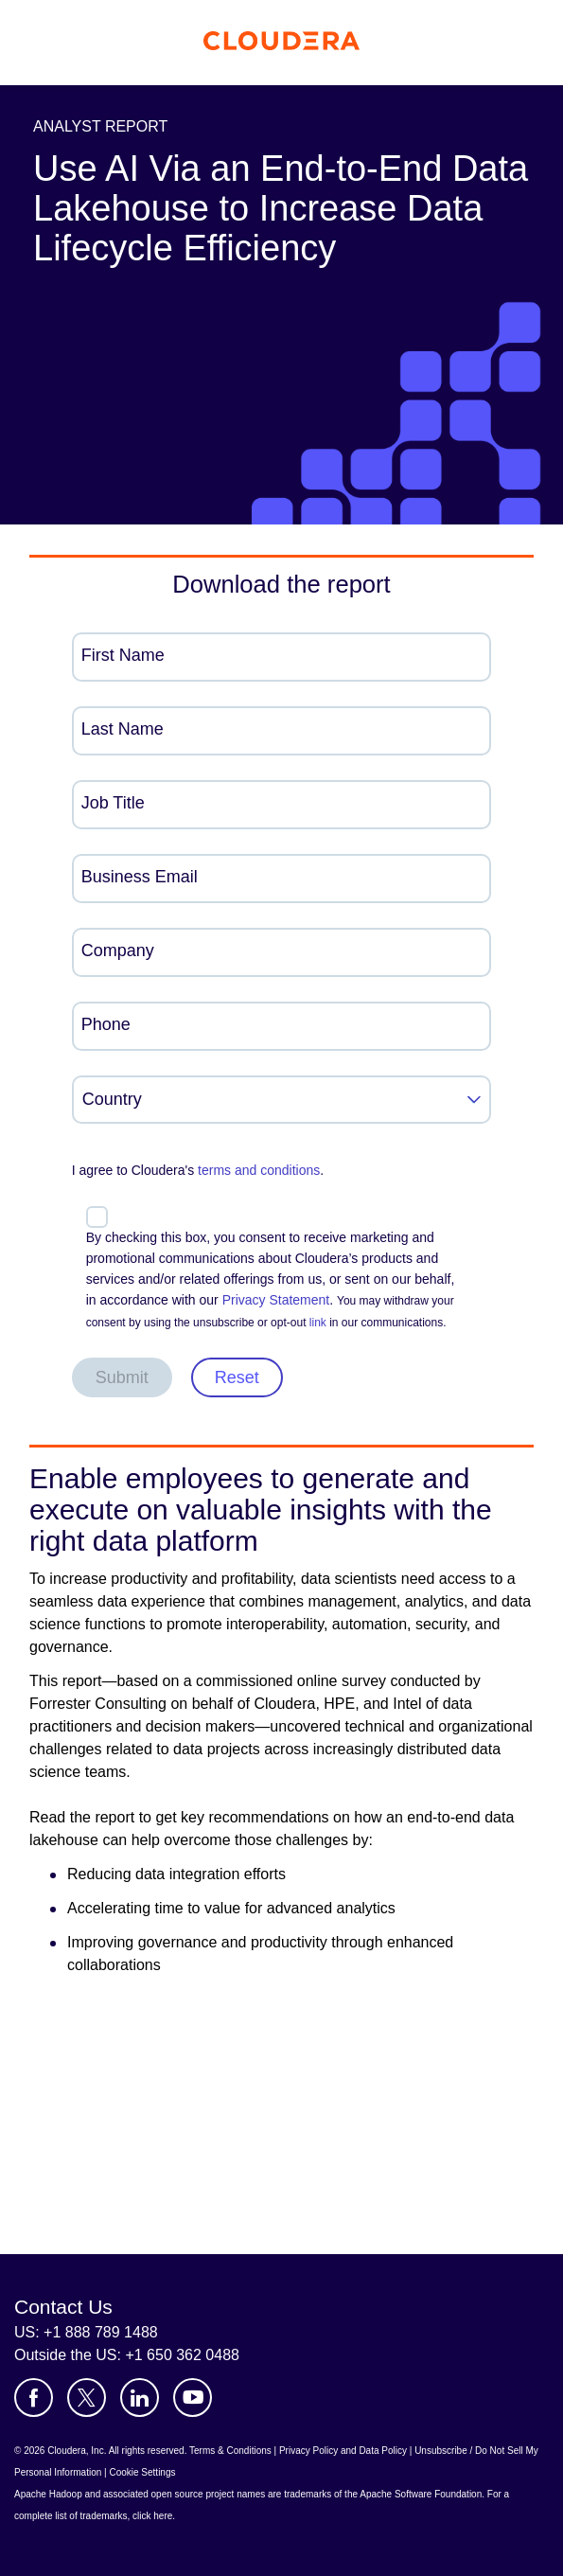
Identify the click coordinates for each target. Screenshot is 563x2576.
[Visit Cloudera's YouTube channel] (192, 2397)
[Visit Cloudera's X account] (86, 2397)
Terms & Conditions (230, 2450)
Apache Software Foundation (421, 2494)
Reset (237, 1377)
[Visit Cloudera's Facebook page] (33, 2397)
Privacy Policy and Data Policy (343, 2450)
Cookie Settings (142, 2472)
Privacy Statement (276, 1299)
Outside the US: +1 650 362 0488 (126, 2355)
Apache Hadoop (48, 2494)
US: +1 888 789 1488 (86, 2332)
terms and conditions (259, 1170)
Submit (122, 1377)
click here (152, 2516)
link (317, 1322)
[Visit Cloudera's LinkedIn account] (139, 2397)
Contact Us (63, 2307)
